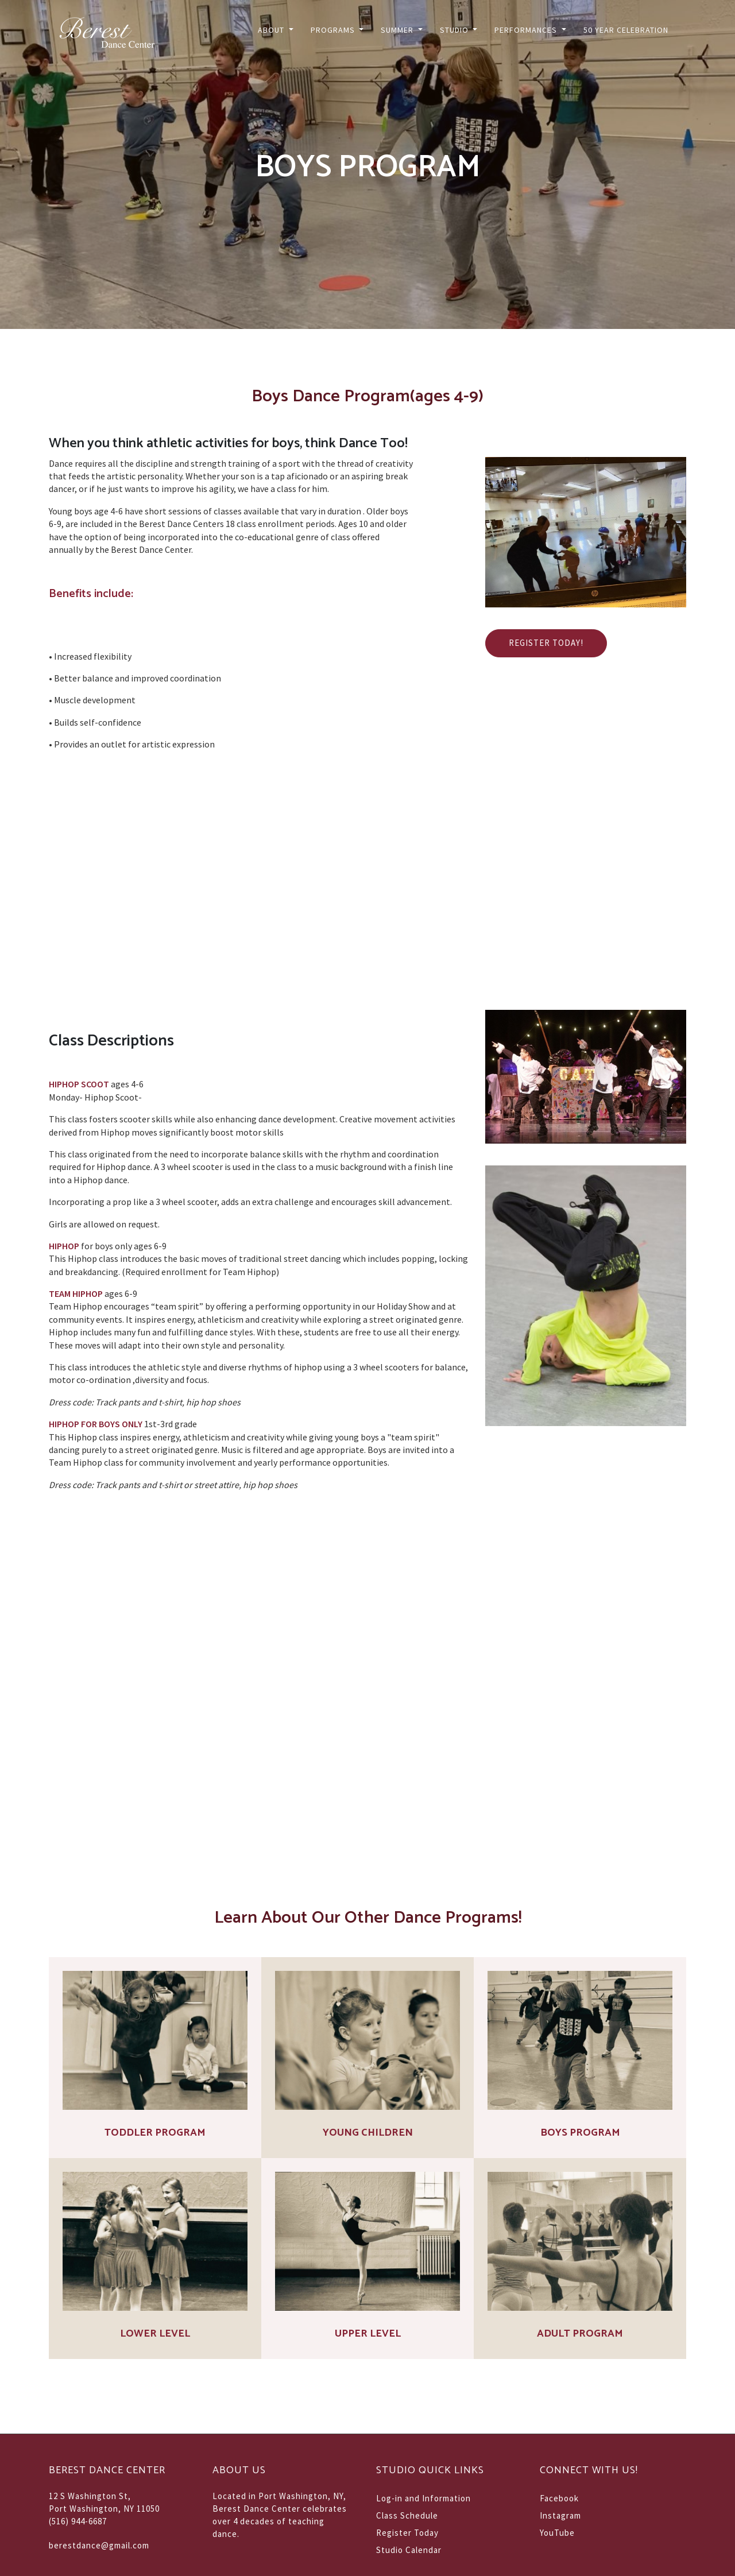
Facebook (559, 2498)
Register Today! (546, 642)
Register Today (407, 2532)
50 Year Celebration (625, 30)
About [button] (272, 30)
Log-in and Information (423, 2498)
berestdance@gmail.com (99, 2545)
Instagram (560, 2515)
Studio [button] (455, 30)
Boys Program (580, 2132)
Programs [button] (334, 30)
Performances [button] (526, 30)
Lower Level (155, 2333)
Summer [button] (398, 30)
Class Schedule (407, 2515)
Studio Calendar (409, 2549)
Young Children (368, 2132)
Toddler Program (155, 2132)
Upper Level (368, 2333)
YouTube (557, 2532)
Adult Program (580, 2333)
